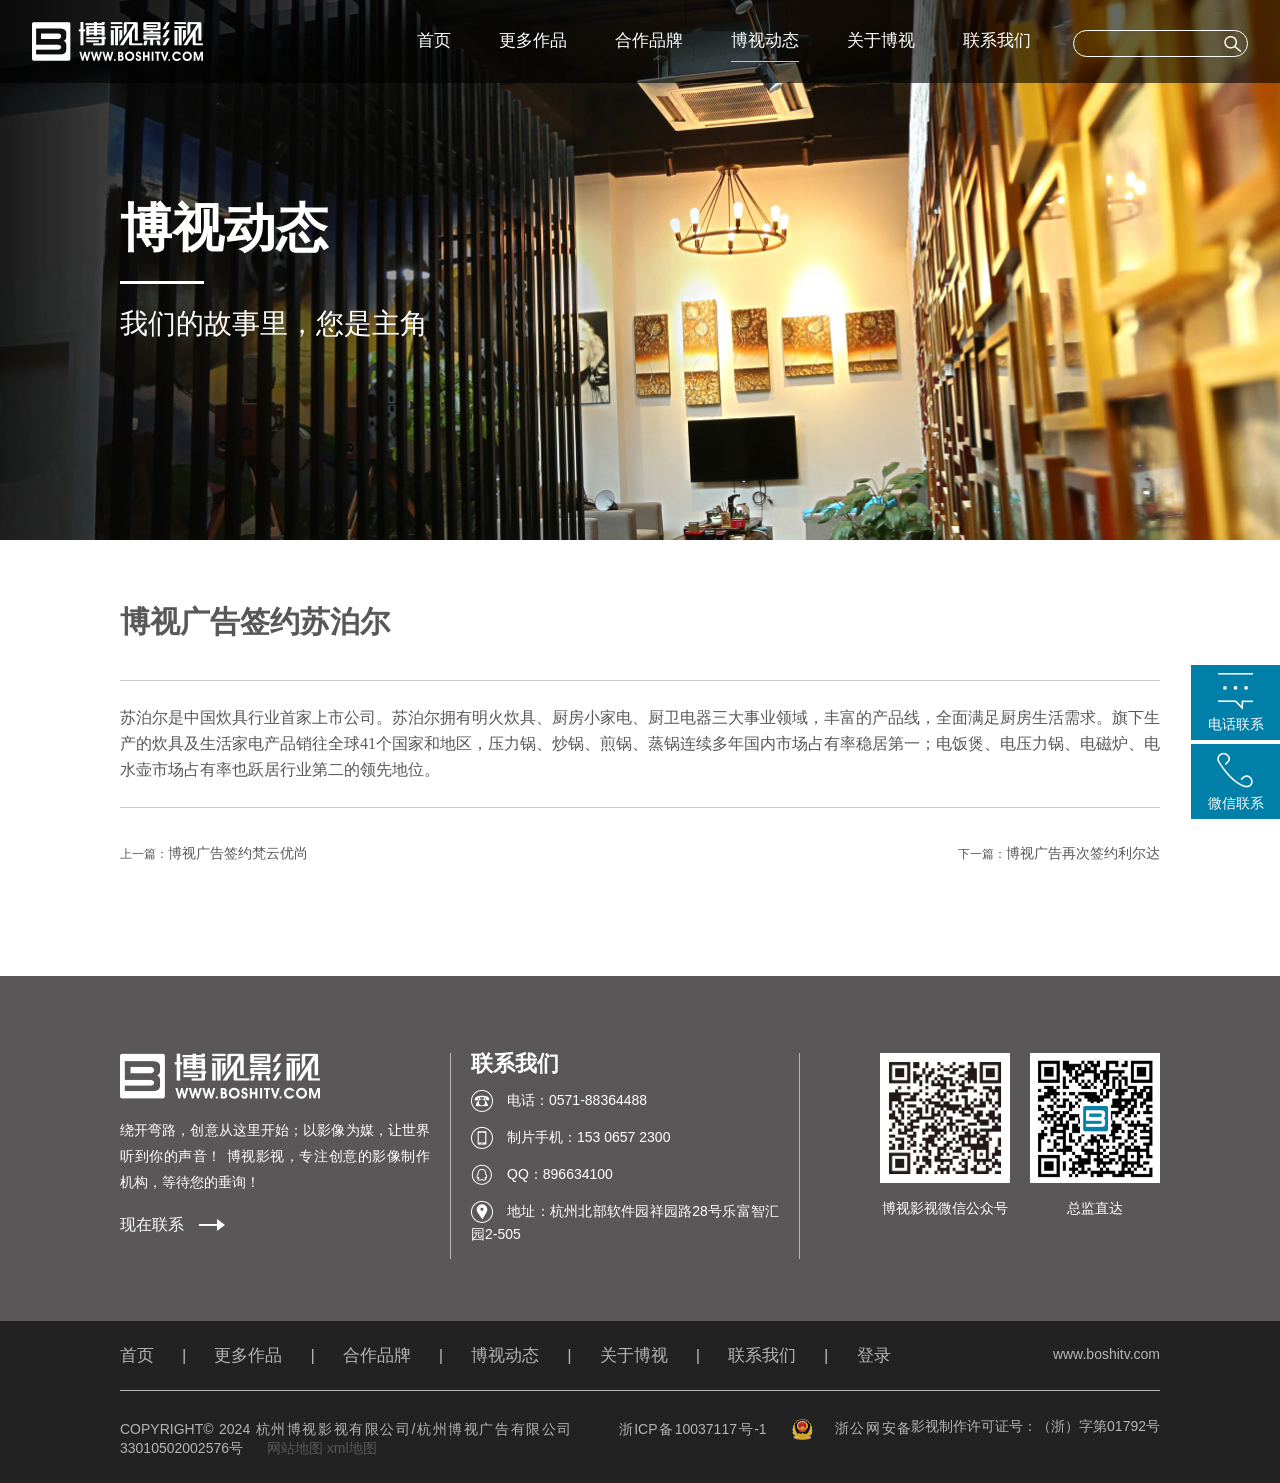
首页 (434, 40)
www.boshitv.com (1106, 1354)
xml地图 (352, 1448)
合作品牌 (649, 40)
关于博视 (881, 40)
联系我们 (997, 40)
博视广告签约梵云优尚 (238, 853)
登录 (874, 1355)
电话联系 (1236, 724)
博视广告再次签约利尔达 (1083, 853)
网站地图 (295, 1448)
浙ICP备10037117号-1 (693, 1429)
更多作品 (533, 40)
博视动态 (765, 40)
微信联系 (1236, 803)
